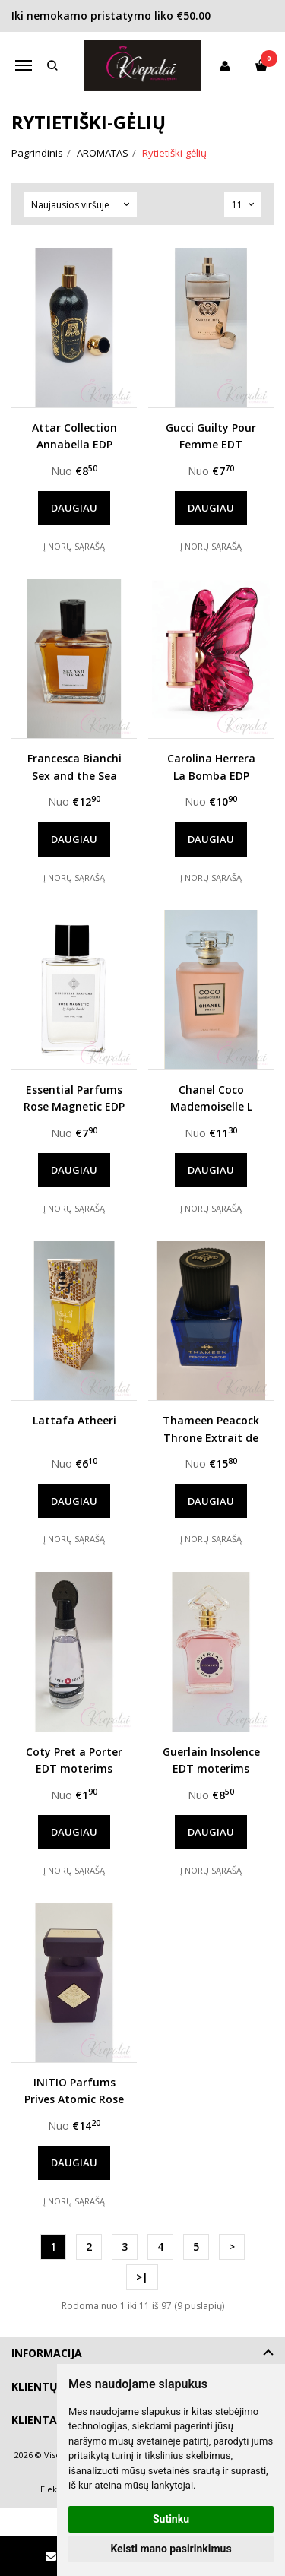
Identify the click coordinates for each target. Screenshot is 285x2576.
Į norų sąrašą (74, 546)
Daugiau (74, 508)
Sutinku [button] (171, 2519)
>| (142, 2277)
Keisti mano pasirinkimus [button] (170, 2549)
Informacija (46, 2353)
